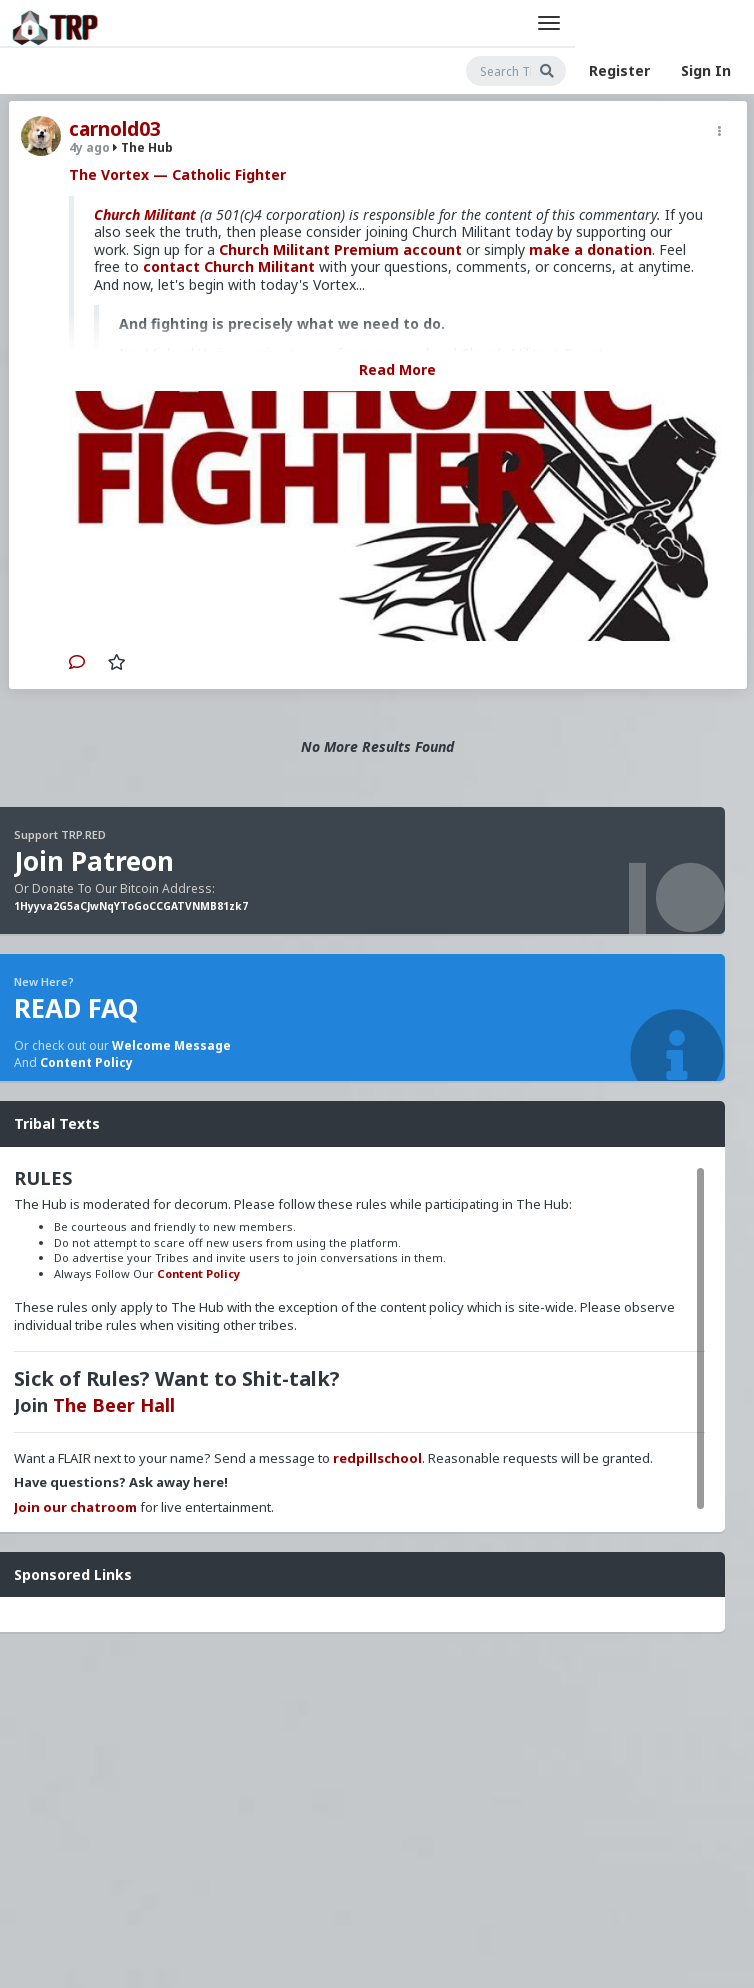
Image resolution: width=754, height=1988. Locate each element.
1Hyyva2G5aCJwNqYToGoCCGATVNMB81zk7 (131, 906)
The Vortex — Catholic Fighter (177, 174)
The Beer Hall (114, 1405)
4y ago (89, 147)
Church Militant (145, 214)
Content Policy (86, 1062)
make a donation (590, 249)
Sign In (706, 70)
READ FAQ (76, 1008)
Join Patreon (94, 861)
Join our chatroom (75, 1507)
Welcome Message (171, 1045)
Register (619, 70)
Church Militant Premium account (340, 249)
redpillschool (377, 1458)
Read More (397, 369)
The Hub (143, 147)
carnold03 (115, 129)
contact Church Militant (229, 266)
